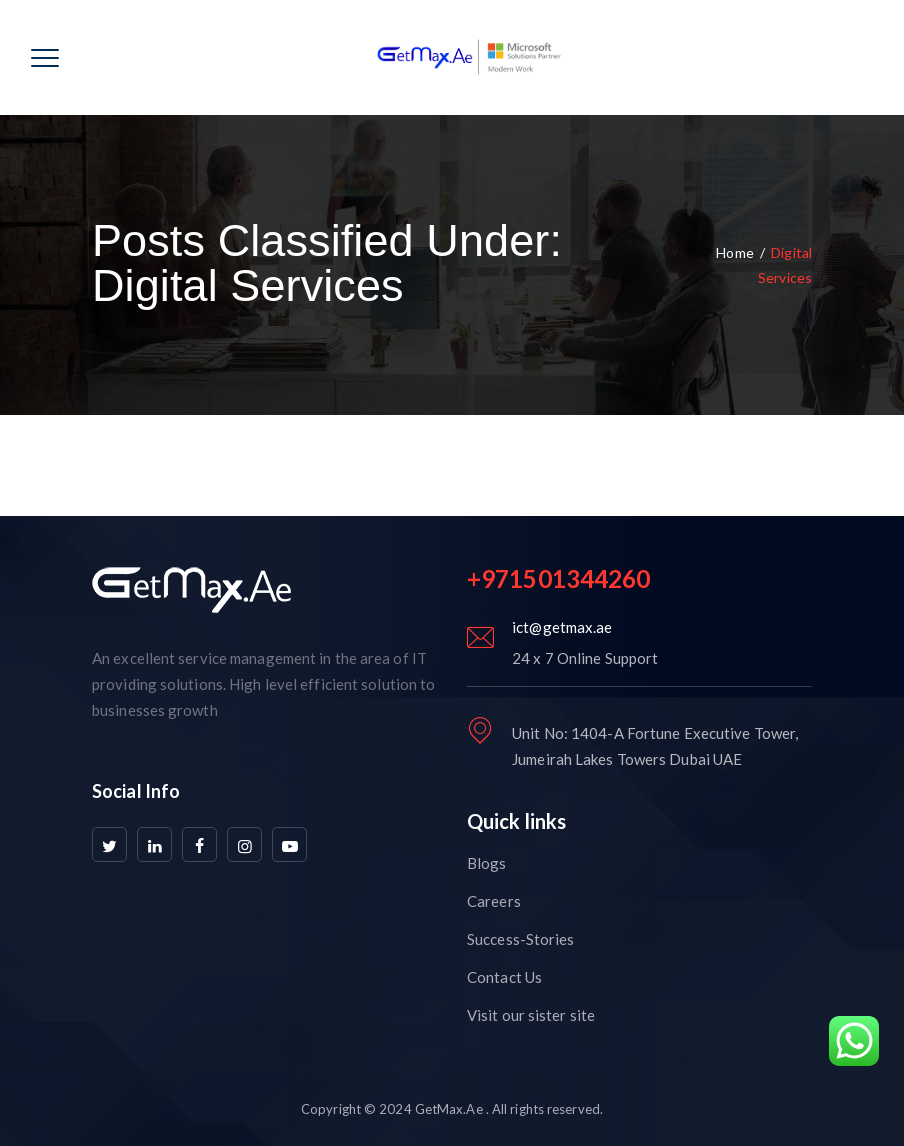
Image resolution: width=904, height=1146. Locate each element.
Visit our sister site (531, 1015)
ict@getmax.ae (562, 627)
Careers (494, 901)
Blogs (487, 863)
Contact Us (504, 977)
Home (734, 252)
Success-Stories (521, 939)
